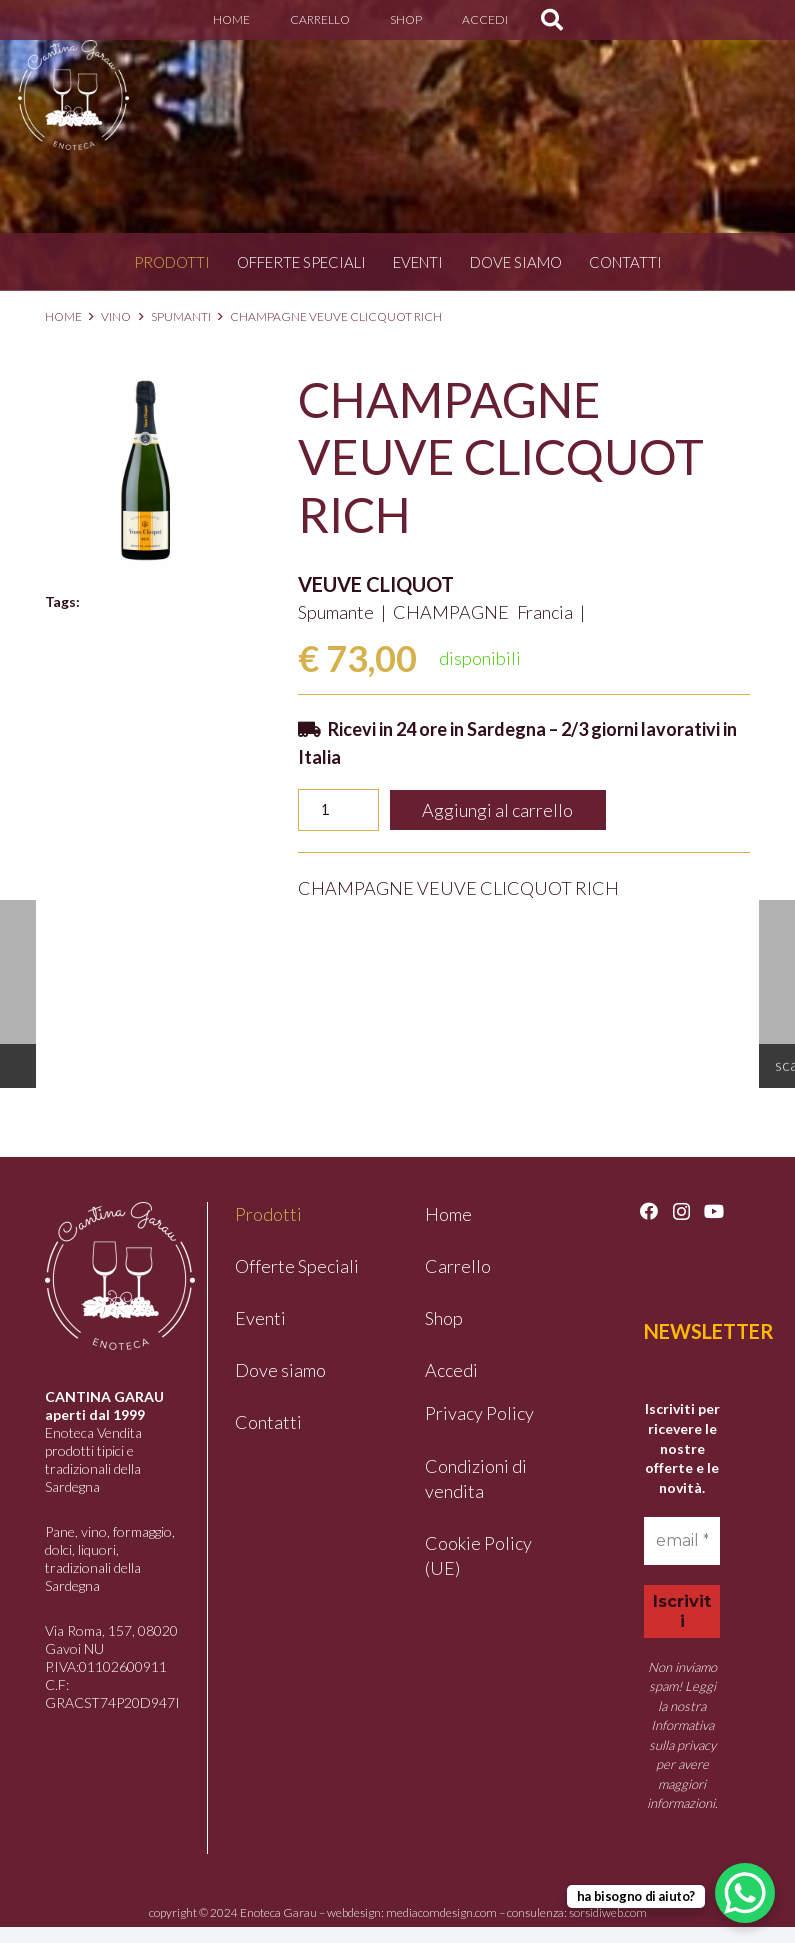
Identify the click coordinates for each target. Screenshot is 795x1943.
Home (63, 316)
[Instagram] (681, 1212)
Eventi (418, 262)
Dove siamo (516, 262)
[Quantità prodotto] (338, 810)
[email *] (682, 1541)
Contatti (625, 262)
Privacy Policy (479, 1413)
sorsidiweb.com (608, 1912)
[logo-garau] (73, 95)
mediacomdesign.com (441, 1912)
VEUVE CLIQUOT (376, 584)
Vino (116, 316)
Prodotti (172, 262)
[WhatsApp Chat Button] (745, 1893)
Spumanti (181, 316)
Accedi (451, 1370)
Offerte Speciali (301, 262)
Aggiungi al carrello (497, 810)
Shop (444, 1318)
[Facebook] (649, 1211)
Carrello (458, 1266)
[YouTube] (714, 1211)
